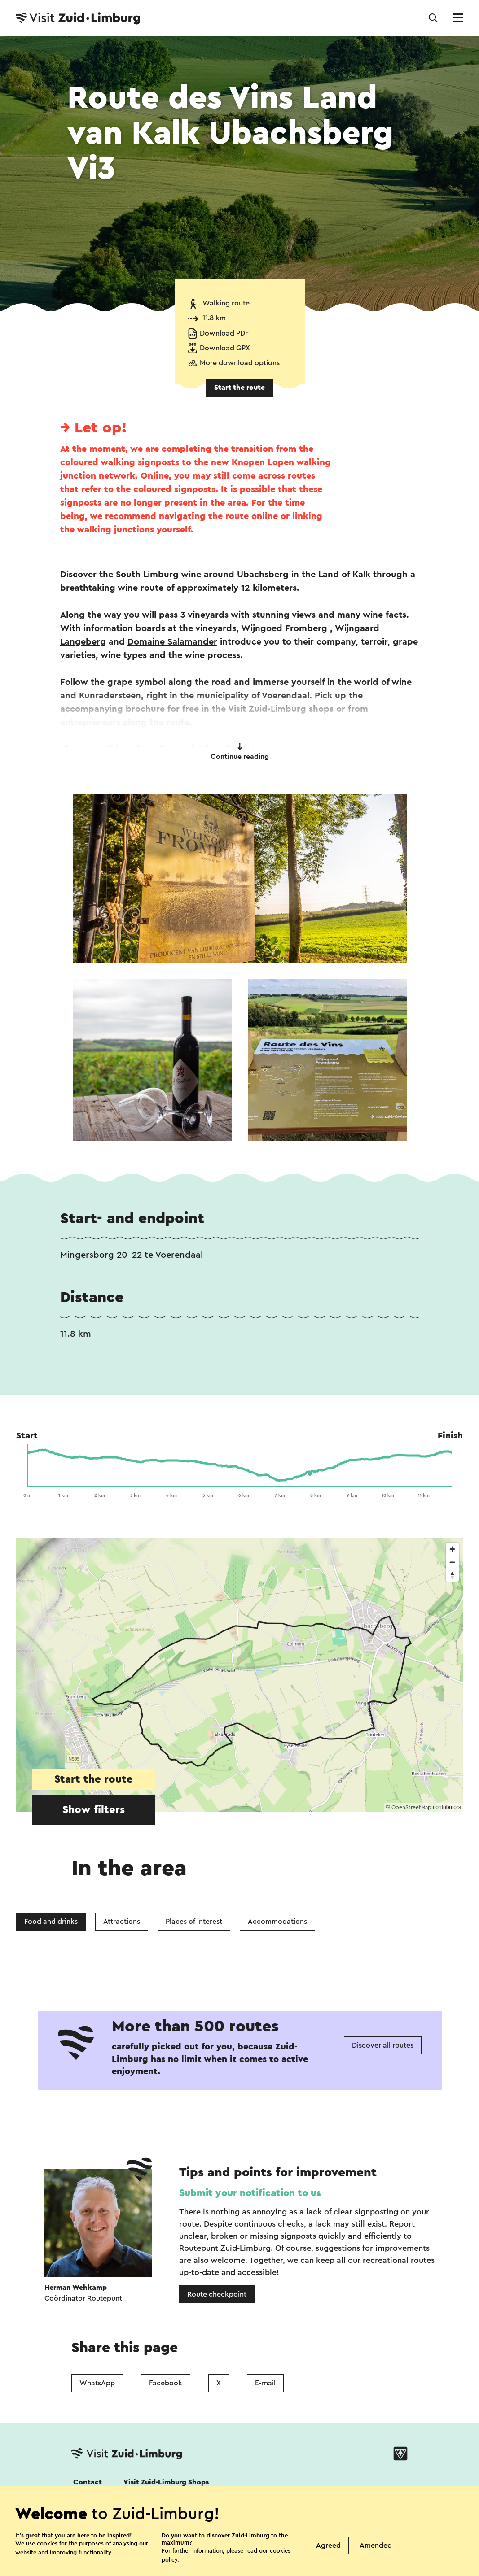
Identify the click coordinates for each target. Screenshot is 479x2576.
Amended (376, 2545)
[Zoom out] (452, 1562)
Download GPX (225, 348)
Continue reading (240, 751)
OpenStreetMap (411, 1807)
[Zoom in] (452, 1549)
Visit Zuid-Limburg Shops (166, 2482)
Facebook (165, 2383)
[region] (239, 1675)
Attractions (121, 1921)
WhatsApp (97, 2383)
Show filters (93, 1810)
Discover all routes (382, 2045)
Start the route (239, 387)
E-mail (265, 2383)
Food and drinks (51, 1921)
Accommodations (277, 1921)
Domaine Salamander (172, 641)
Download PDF (224, 333)
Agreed (328, 2545)
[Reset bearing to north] (452, 1575)
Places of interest (194, 1921)
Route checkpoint (216, 2294)
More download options (240, 362)
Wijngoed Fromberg (284, 628)
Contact (87, 2482)
